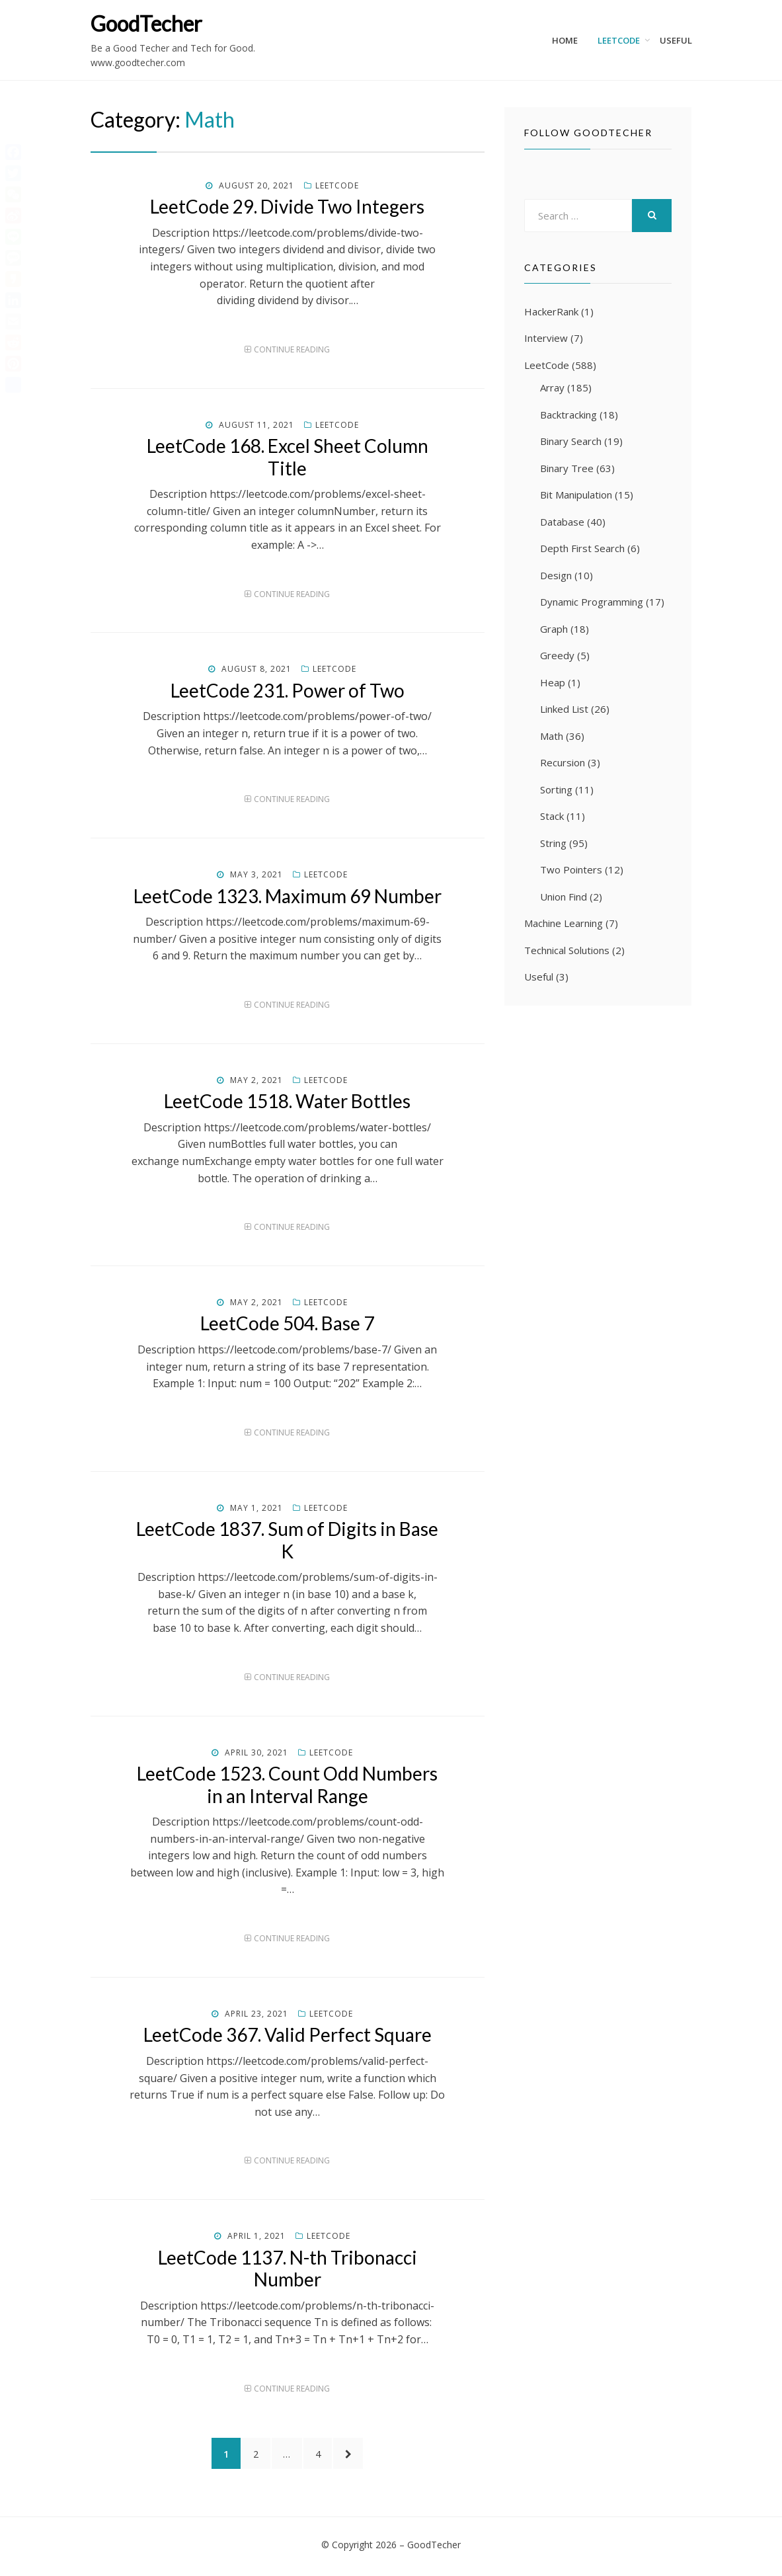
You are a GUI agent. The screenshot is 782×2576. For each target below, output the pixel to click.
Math (551, 736)
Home (565, 40)
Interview (546, 337)
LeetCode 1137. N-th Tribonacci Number (287, 2268)
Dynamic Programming (591, 601)
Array (552, 387)
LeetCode (619, 40)
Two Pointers (571, 869)
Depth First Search (582, 548)
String (553, 843)
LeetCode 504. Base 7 (287, 1323)
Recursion (562, 762)
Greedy (557, 655)
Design (556, 575)
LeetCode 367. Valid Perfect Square (287, 2034)
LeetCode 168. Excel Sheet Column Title (287, 456)
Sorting (556, 789)
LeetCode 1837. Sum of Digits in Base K (287, 1539)
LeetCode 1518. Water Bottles (287, 1101)
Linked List (564, 708)
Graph (554, 628)
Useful (676, 40)
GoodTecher (146, 23)
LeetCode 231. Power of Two (288, 690)
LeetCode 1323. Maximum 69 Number (288, 896)
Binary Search (571, 441)
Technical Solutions (566, 950)
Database (562, 521)
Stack (552, 816)
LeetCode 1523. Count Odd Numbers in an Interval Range (287, 1784)
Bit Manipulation (576, 494)
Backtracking (568, 414)
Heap (552, 682)
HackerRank (551, 311)
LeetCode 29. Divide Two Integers (287, 206)
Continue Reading (292, 349)
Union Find (563, 896)
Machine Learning (563, 923)
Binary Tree (567, 468)
